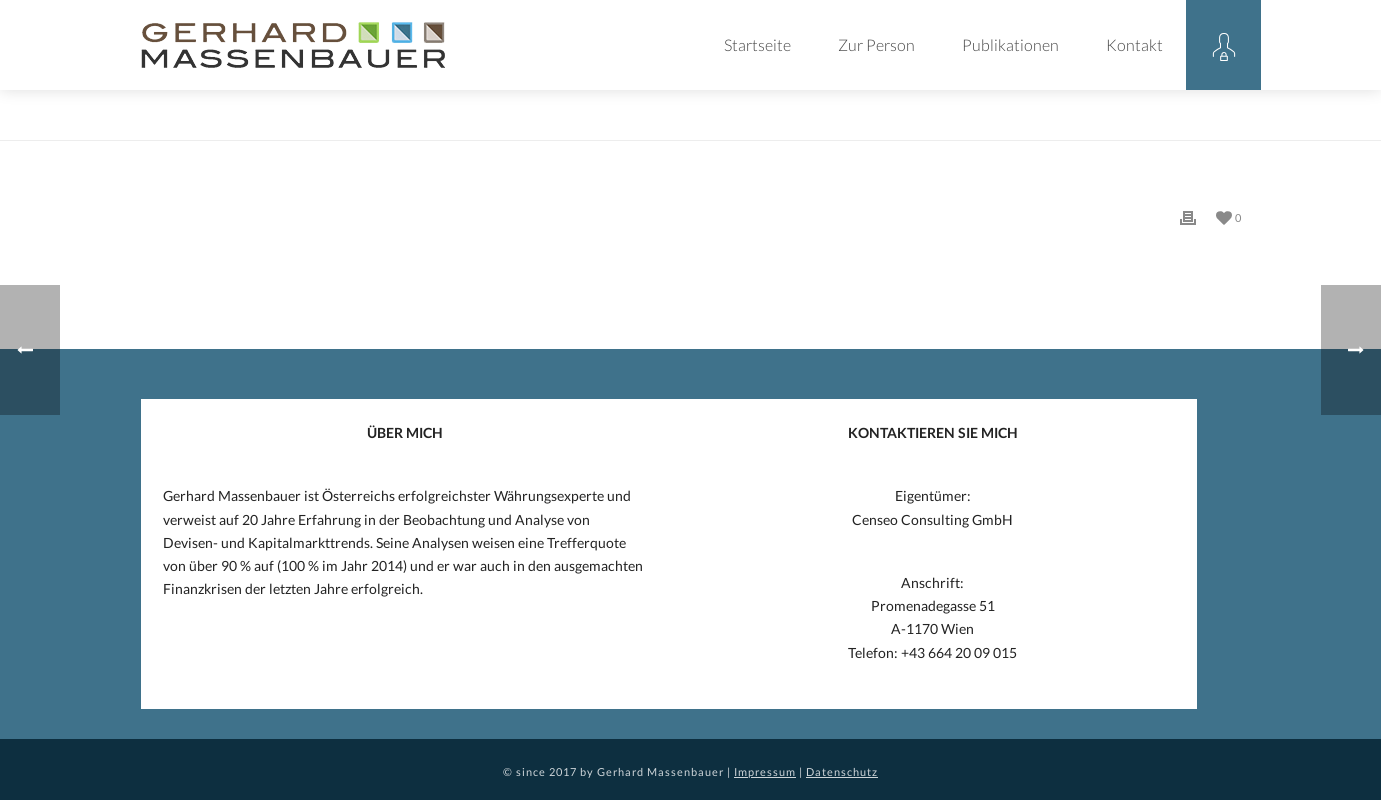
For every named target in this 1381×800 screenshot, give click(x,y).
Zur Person (876, 44)
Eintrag (1195, 121)
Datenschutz (842, 771)
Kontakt (1134, 44)
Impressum (765, 771)
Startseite (757, 44)
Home (1141, 121)
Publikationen (1010, 44)
